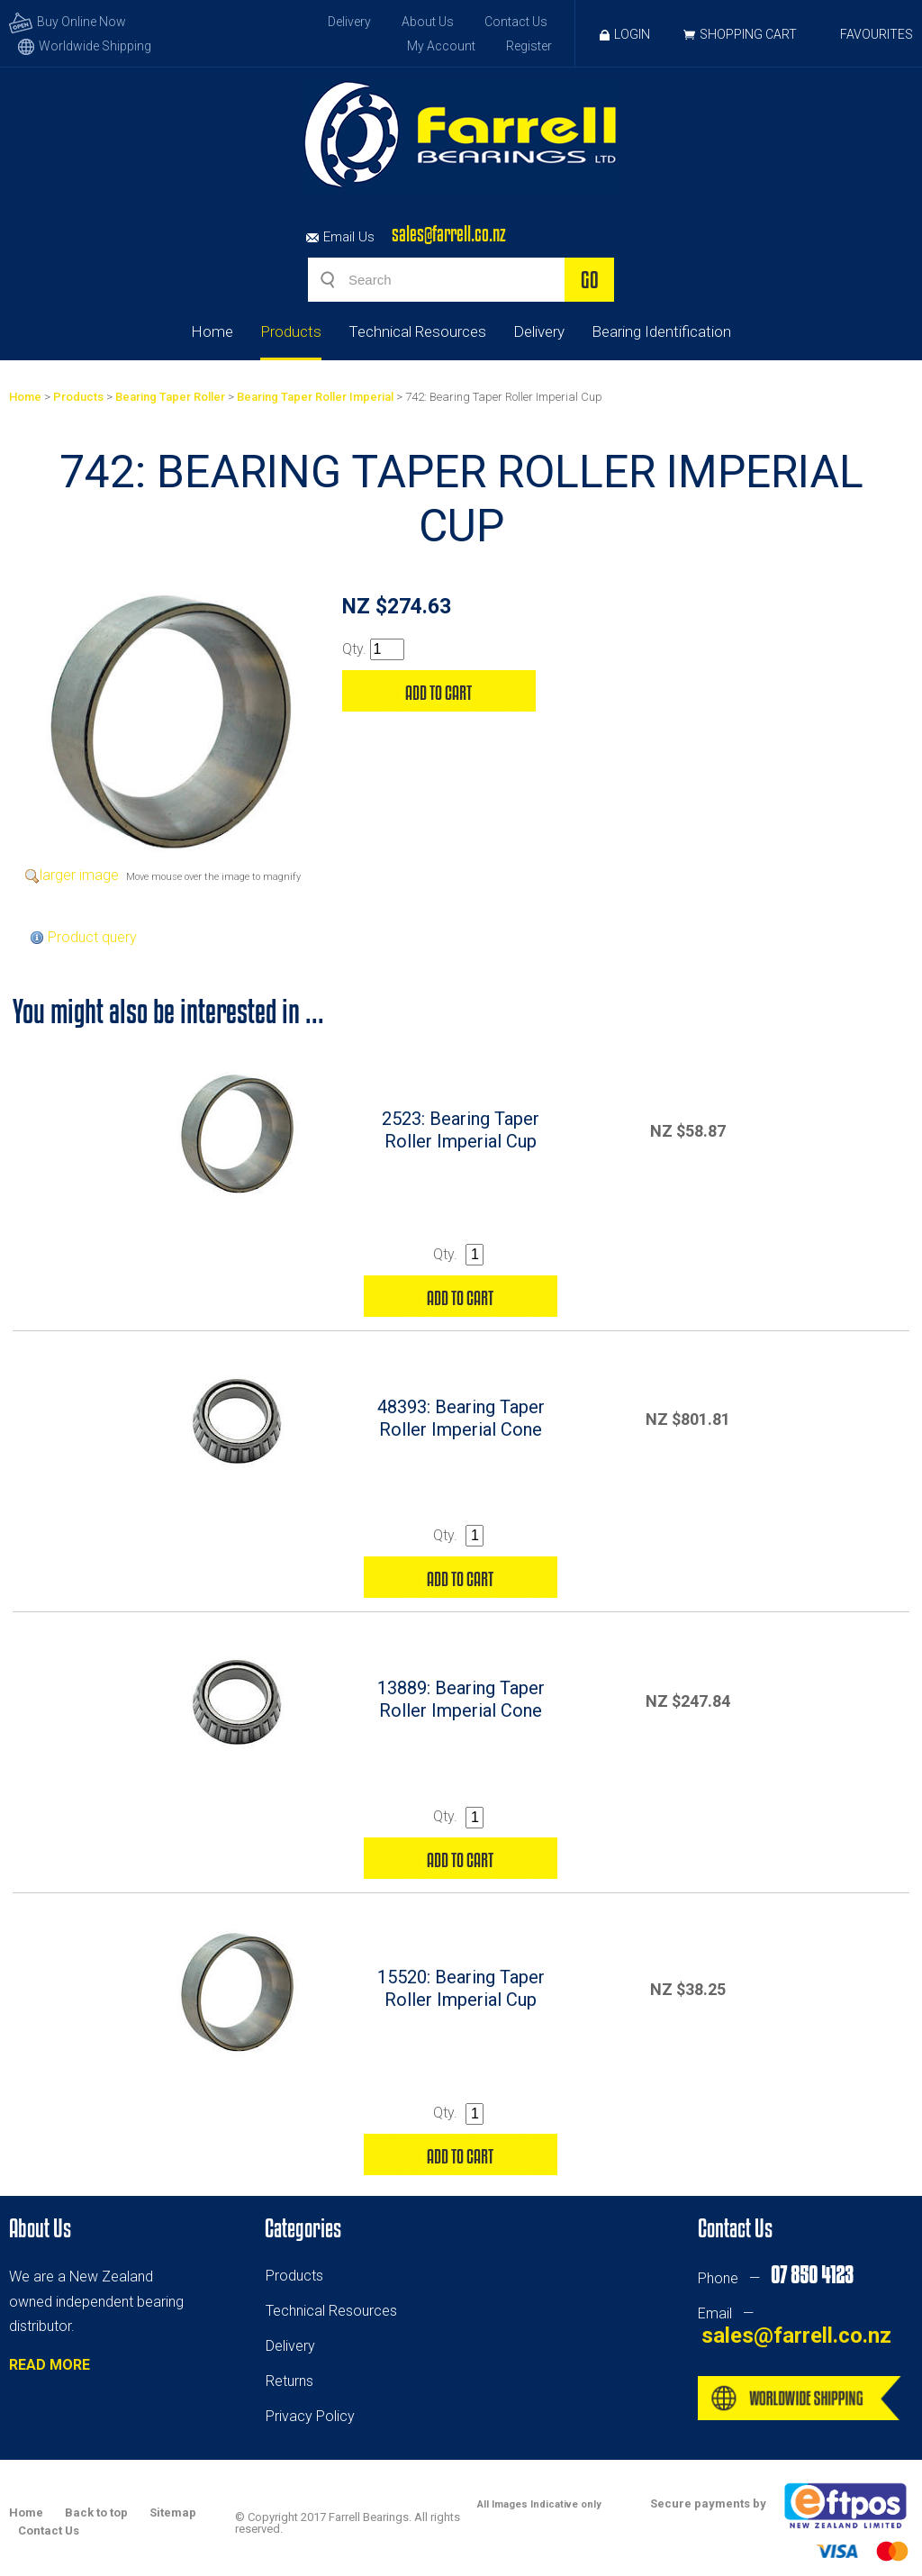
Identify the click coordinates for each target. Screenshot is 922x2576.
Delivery (349, 21)
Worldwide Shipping (84, 46)
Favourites (876, 34)
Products (290, 331)
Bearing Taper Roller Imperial (315, 397)
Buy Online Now (67, 21)
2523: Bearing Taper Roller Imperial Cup (460, 1130)
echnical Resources (335, 2310)
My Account (441, 46)
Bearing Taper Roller (170, 397)
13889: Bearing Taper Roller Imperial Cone (461, 1699)
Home (212, 331)
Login (625, 34)
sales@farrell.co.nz (449, 233)
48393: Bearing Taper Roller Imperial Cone (461, 1418)
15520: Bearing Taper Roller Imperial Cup (461, 1988)
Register (529, 46)
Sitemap (172, 2512)
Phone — (775, 2278)
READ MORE (49, 2364)
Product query (92, 937)
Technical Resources (417, 331)
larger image (79, 875)
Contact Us (515, 21)
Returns (289, 2381)
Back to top (96, 2512)
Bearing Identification (661, 331)
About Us (428, 21)
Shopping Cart (748, 34)
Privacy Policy (310, 2416)
